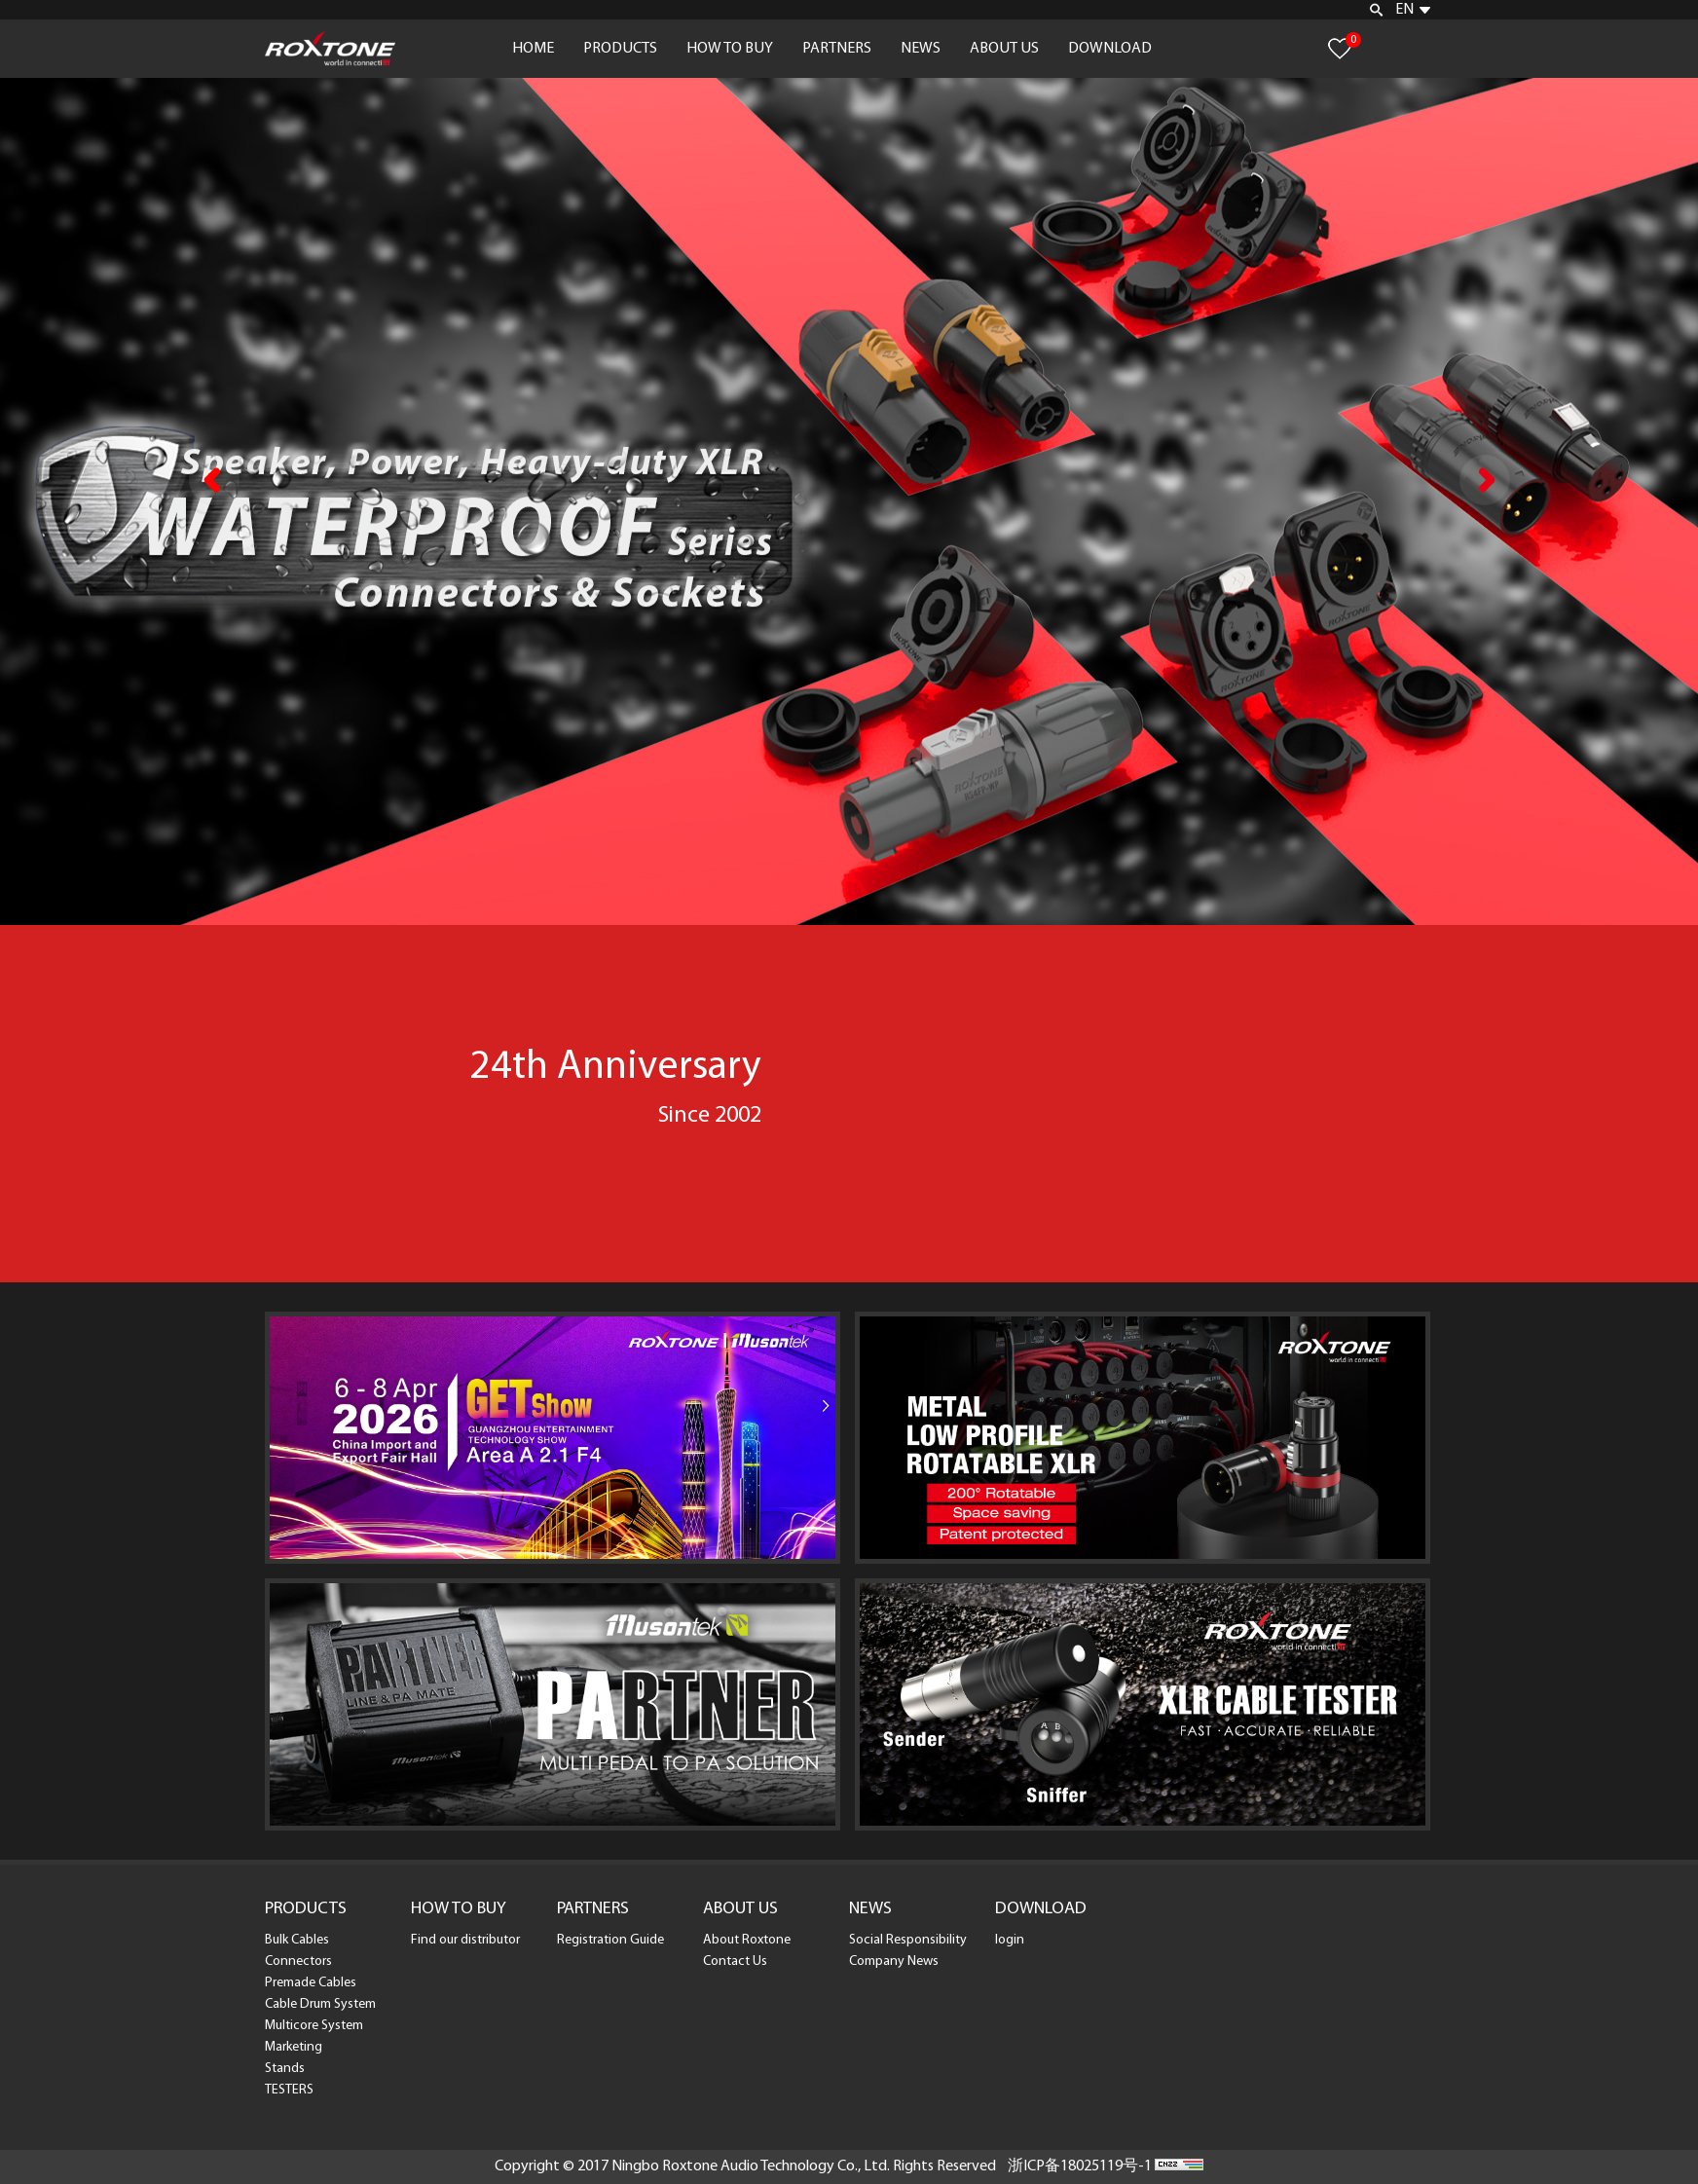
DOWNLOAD (1110, 48)
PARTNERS (836, 48)
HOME (533, 48)
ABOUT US (1004, 48)
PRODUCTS (620, 48)
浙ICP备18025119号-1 (1080, 2166)
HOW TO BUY (729, 48)
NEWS (921, 48)
